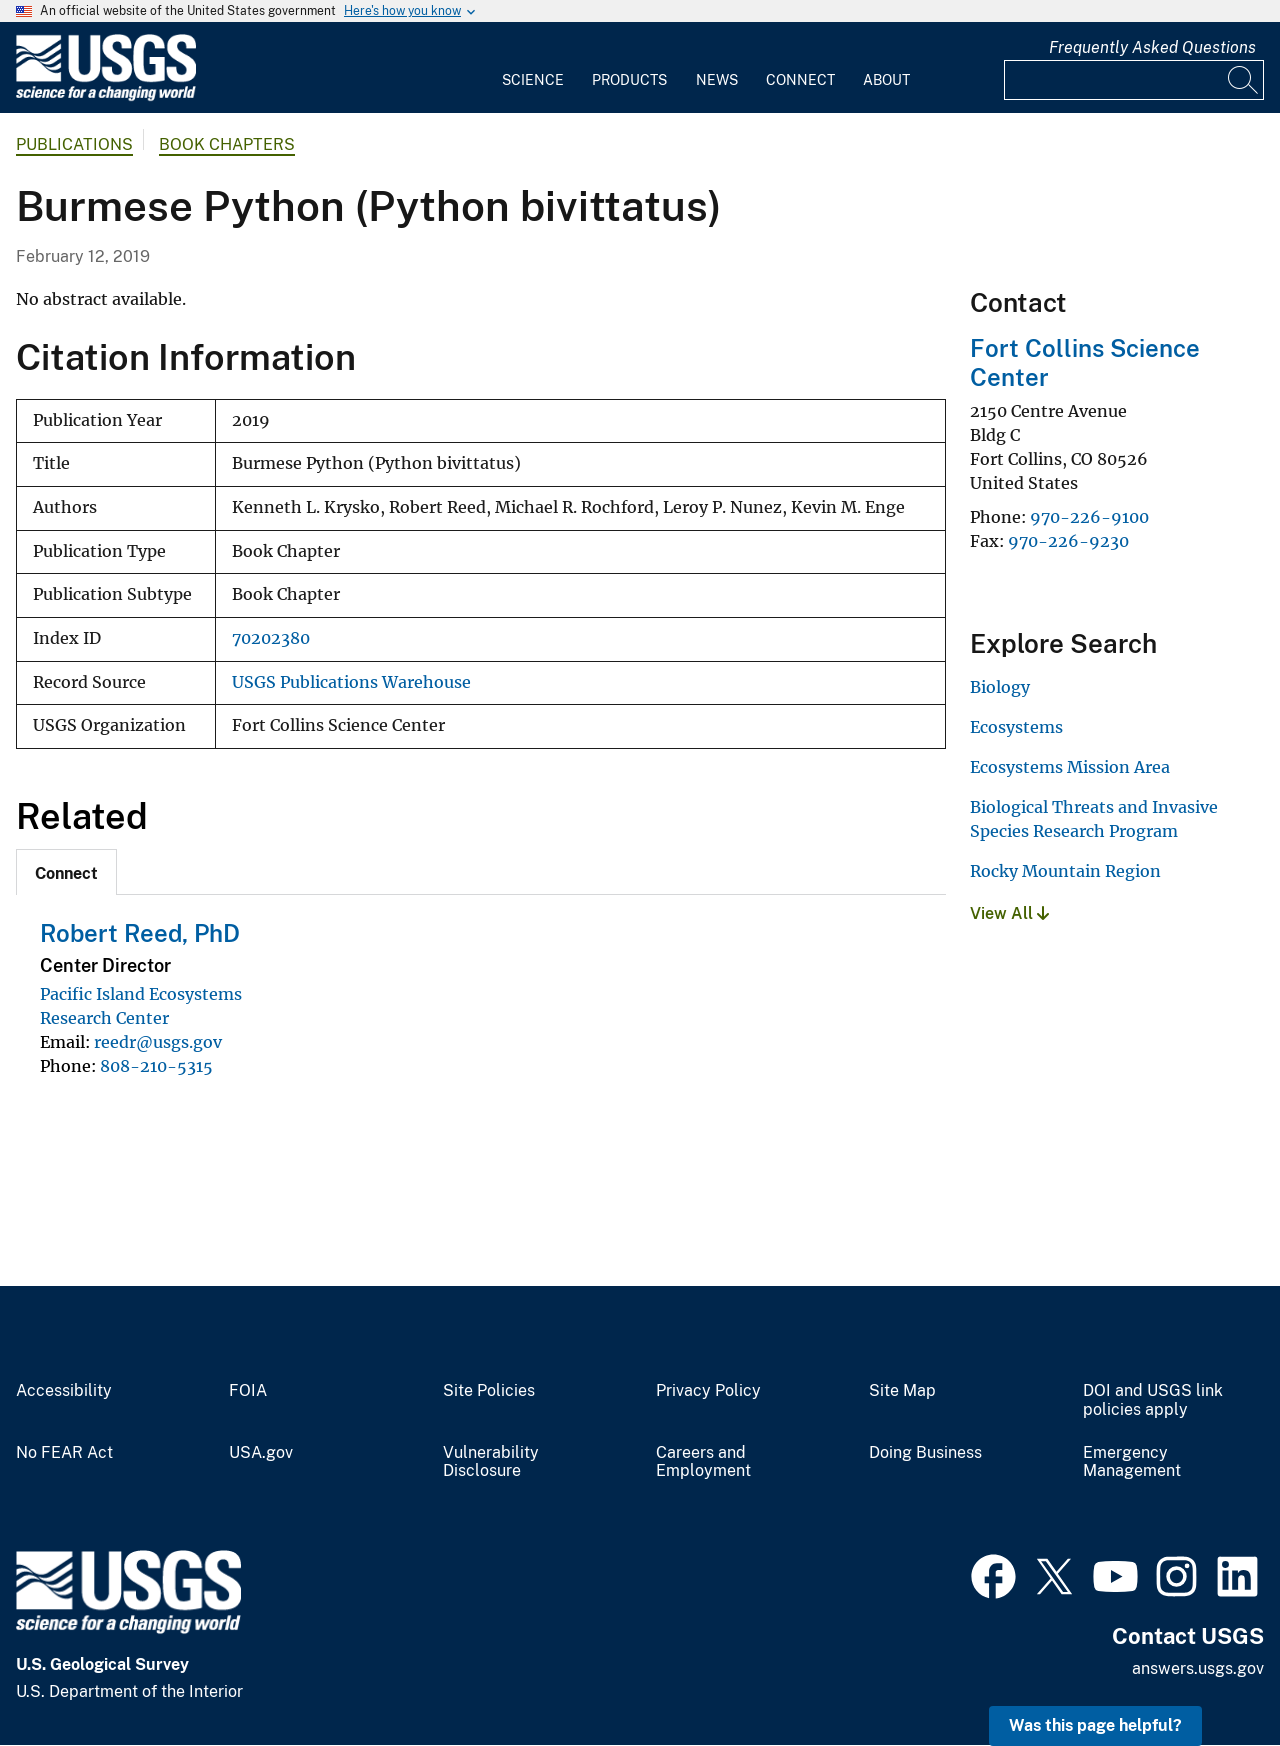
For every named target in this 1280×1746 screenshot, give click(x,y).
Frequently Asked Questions (1152, 47)
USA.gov (261, 1453)
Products (629, 80)
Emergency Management (1132, 1462)
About (886, 80)
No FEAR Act (64, 1453)
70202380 (271, 638)
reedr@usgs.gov (158, 1042)
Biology (1000, 687)
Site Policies (489, 1391)
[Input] (1134, 80)
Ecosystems (1016, 727)
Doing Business (925, 1453)
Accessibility (64, 1391)
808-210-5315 (156, 1066)
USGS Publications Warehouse (351, 682)
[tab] (66, 872)
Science (533, 80)
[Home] (106, 96)
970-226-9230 (1068, 541)
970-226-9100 (1089, 517)
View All (1009, 913)
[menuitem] (533, 68)
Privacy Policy (708, 1391)
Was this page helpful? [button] (1095, 1725)
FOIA (248, 1391)
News (717, 80)
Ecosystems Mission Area (1070, 767)
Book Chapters (227, 144)
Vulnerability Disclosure (491, 1462)
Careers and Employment (703, 1462)
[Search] (1244, 80)
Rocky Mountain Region (1065, 871)
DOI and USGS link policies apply (1153, 1400)
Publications (74, 144)
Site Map (902, 1391)
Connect (800, 80)
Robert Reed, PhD (140, 933)
